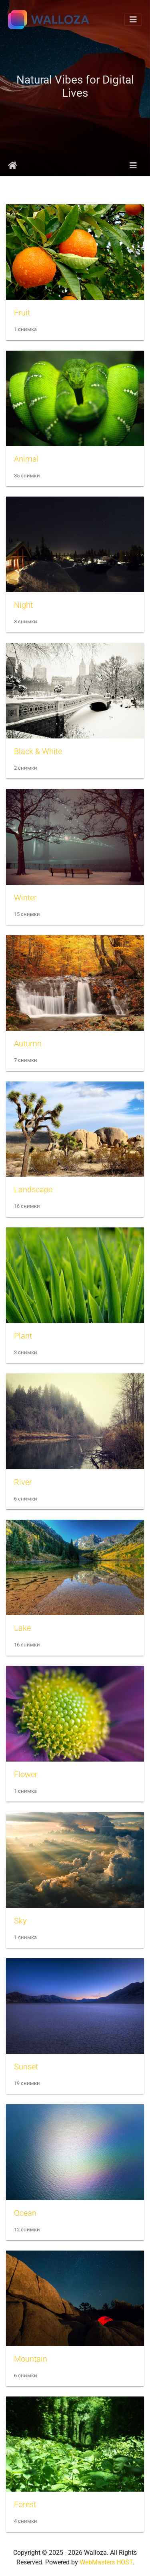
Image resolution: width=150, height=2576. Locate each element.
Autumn (28, 1043)
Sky (20, 1921)
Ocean (25, 2213)
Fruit (22, 312)
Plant (23, 1336)
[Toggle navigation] (133, 20)
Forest (25, 2504)
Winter (25, 897)
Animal (26, 459)
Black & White (38, 751)
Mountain (30, 2359)
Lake (22, 1628)
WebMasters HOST (106, 2562)
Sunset (26, 2066)
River (23, 1482)
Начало (12, 166)
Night (23, 605)
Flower (26, 1774)
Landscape (33, 1189)
